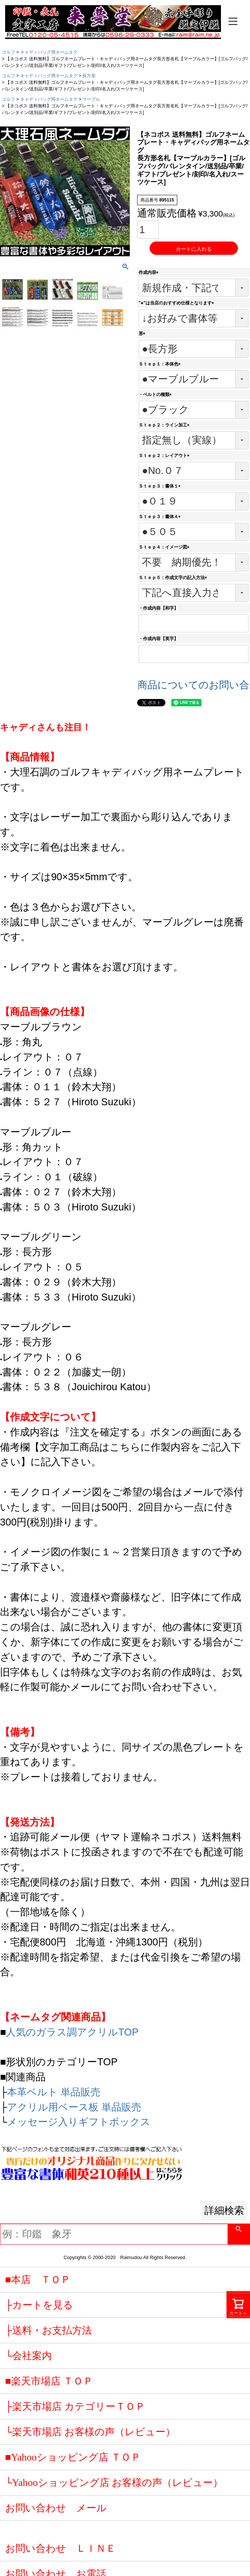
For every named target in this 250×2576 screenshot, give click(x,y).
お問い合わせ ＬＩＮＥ (60, 2548)
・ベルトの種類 (156, 394)
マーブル (91, 99)
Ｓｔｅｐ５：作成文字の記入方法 (174, 577)
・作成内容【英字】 (158, 638)
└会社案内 (28, 2355)
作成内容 (150, 272)
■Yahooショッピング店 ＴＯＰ (73, 2457)
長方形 (89, 75)
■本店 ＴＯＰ (38, 2279)
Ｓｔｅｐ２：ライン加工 (165, 425)
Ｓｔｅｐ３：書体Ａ (161, 516)
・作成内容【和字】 (158, 608)
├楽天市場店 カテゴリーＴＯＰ (75, 2406)
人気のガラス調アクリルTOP (72, 2032)
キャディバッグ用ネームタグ (49, 52)
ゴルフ (8, 52)
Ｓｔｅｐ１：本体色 (161, 364)
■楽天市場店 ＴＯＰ (49, 2381)
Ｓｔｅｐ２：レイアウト (165, 455)
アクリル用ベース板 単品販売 (74, 2107)
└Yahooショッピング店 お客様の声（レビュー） (114, 2482)
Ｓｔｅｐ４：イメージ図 (165, 547)
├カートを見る (39, 2305)
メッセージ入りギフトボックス (78, 2121)
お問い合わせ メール (56, 2507)
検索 (239, 2234)
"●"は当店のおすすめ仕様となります (177, 303)
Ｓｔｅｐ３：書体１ (161, 486)
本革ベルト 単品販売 (53, 2092)
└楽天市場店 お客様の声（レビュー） (90, 2431)
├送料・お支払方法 (48, 2330)
